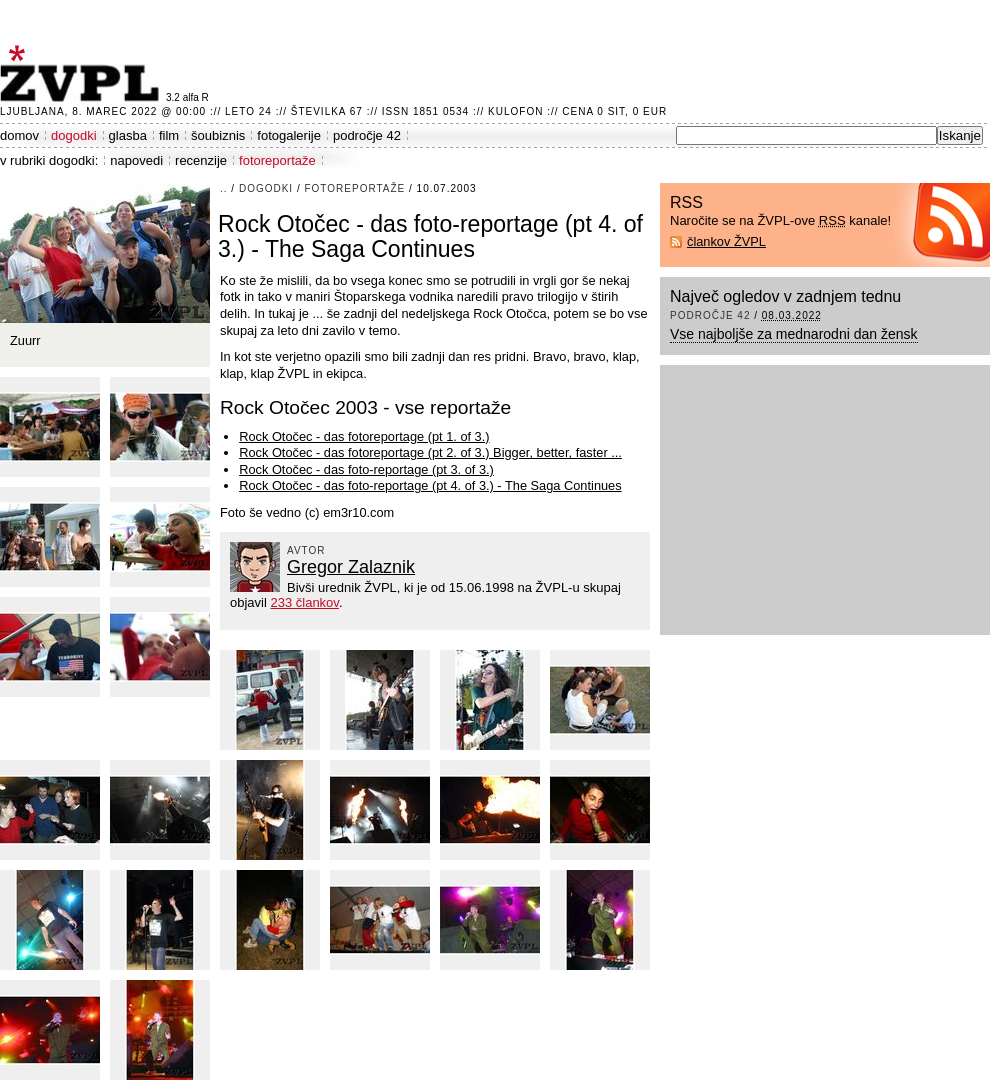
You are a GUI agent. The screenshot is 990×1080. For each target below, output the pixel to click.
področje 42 (367, 135)
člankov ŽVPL (726, 241)
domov (19, 135)
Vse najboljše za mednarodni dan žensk (794, 334)
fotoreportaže (277, 160)
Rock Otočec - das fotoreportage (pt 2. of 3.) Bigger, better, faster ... (430, 452)
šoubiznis (218, 135)
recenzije (201, 160)
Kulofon (515, 111)
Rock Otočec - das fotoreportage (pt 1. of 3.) (364, 436)
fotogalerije (289, 135)
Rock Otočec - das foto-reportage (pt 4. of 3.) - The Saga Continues (430, 485)
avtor (306, 550)
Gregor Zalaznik (351, 567)
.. (224, 188)
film (169, 135)
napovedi (136, 160)
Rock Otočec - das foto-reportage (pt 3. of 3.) (366, 469)
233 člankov (304, 602)
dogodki (74, 135)
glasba (128, 135)
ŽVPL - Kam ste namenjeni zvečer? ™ (83, 73)
